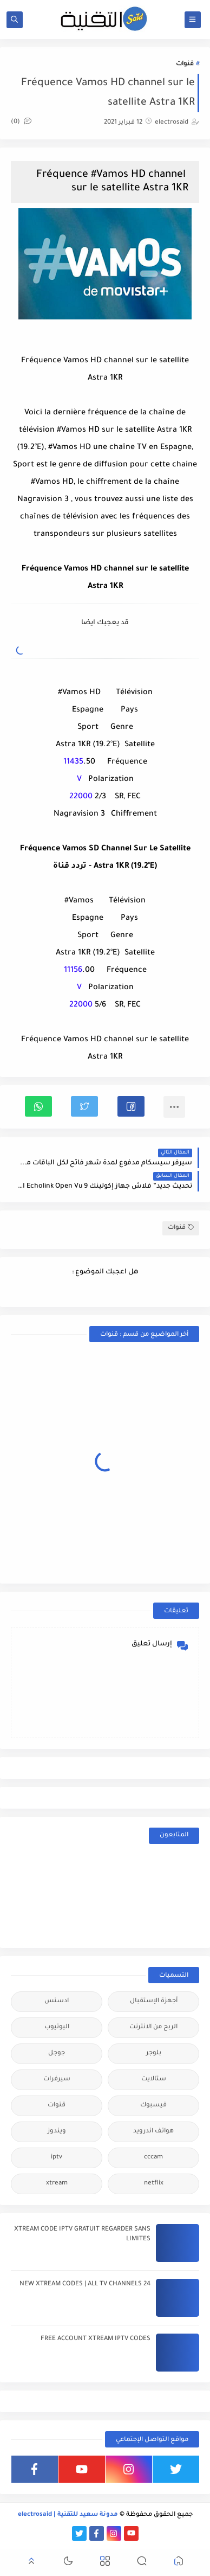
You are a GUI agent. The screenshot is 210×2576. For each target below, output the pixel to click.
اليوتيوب (56, 2027)
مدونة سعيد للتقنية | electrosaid (68, 2515)
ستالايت (153, 2079)
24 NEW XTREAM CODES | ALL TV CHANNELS (84, 2284)
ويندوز (57, 2131)
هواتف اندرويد (153, 2131)
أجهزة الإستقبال (154, 2001)
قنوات (185, 64)
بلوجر (153, 2053)
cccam (153, 2157)
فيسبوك (153, 2105)
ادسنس (56, 2001)
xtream (57, 2183)
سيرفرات (56, 2079)
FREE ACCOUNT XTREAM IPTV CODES (95, 2339)
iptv (56, 2157)
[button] (131, 1106)
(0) (21, 122)
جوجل (56, 2053)
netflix (153, 2183)
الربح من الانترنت (153, 2027)
